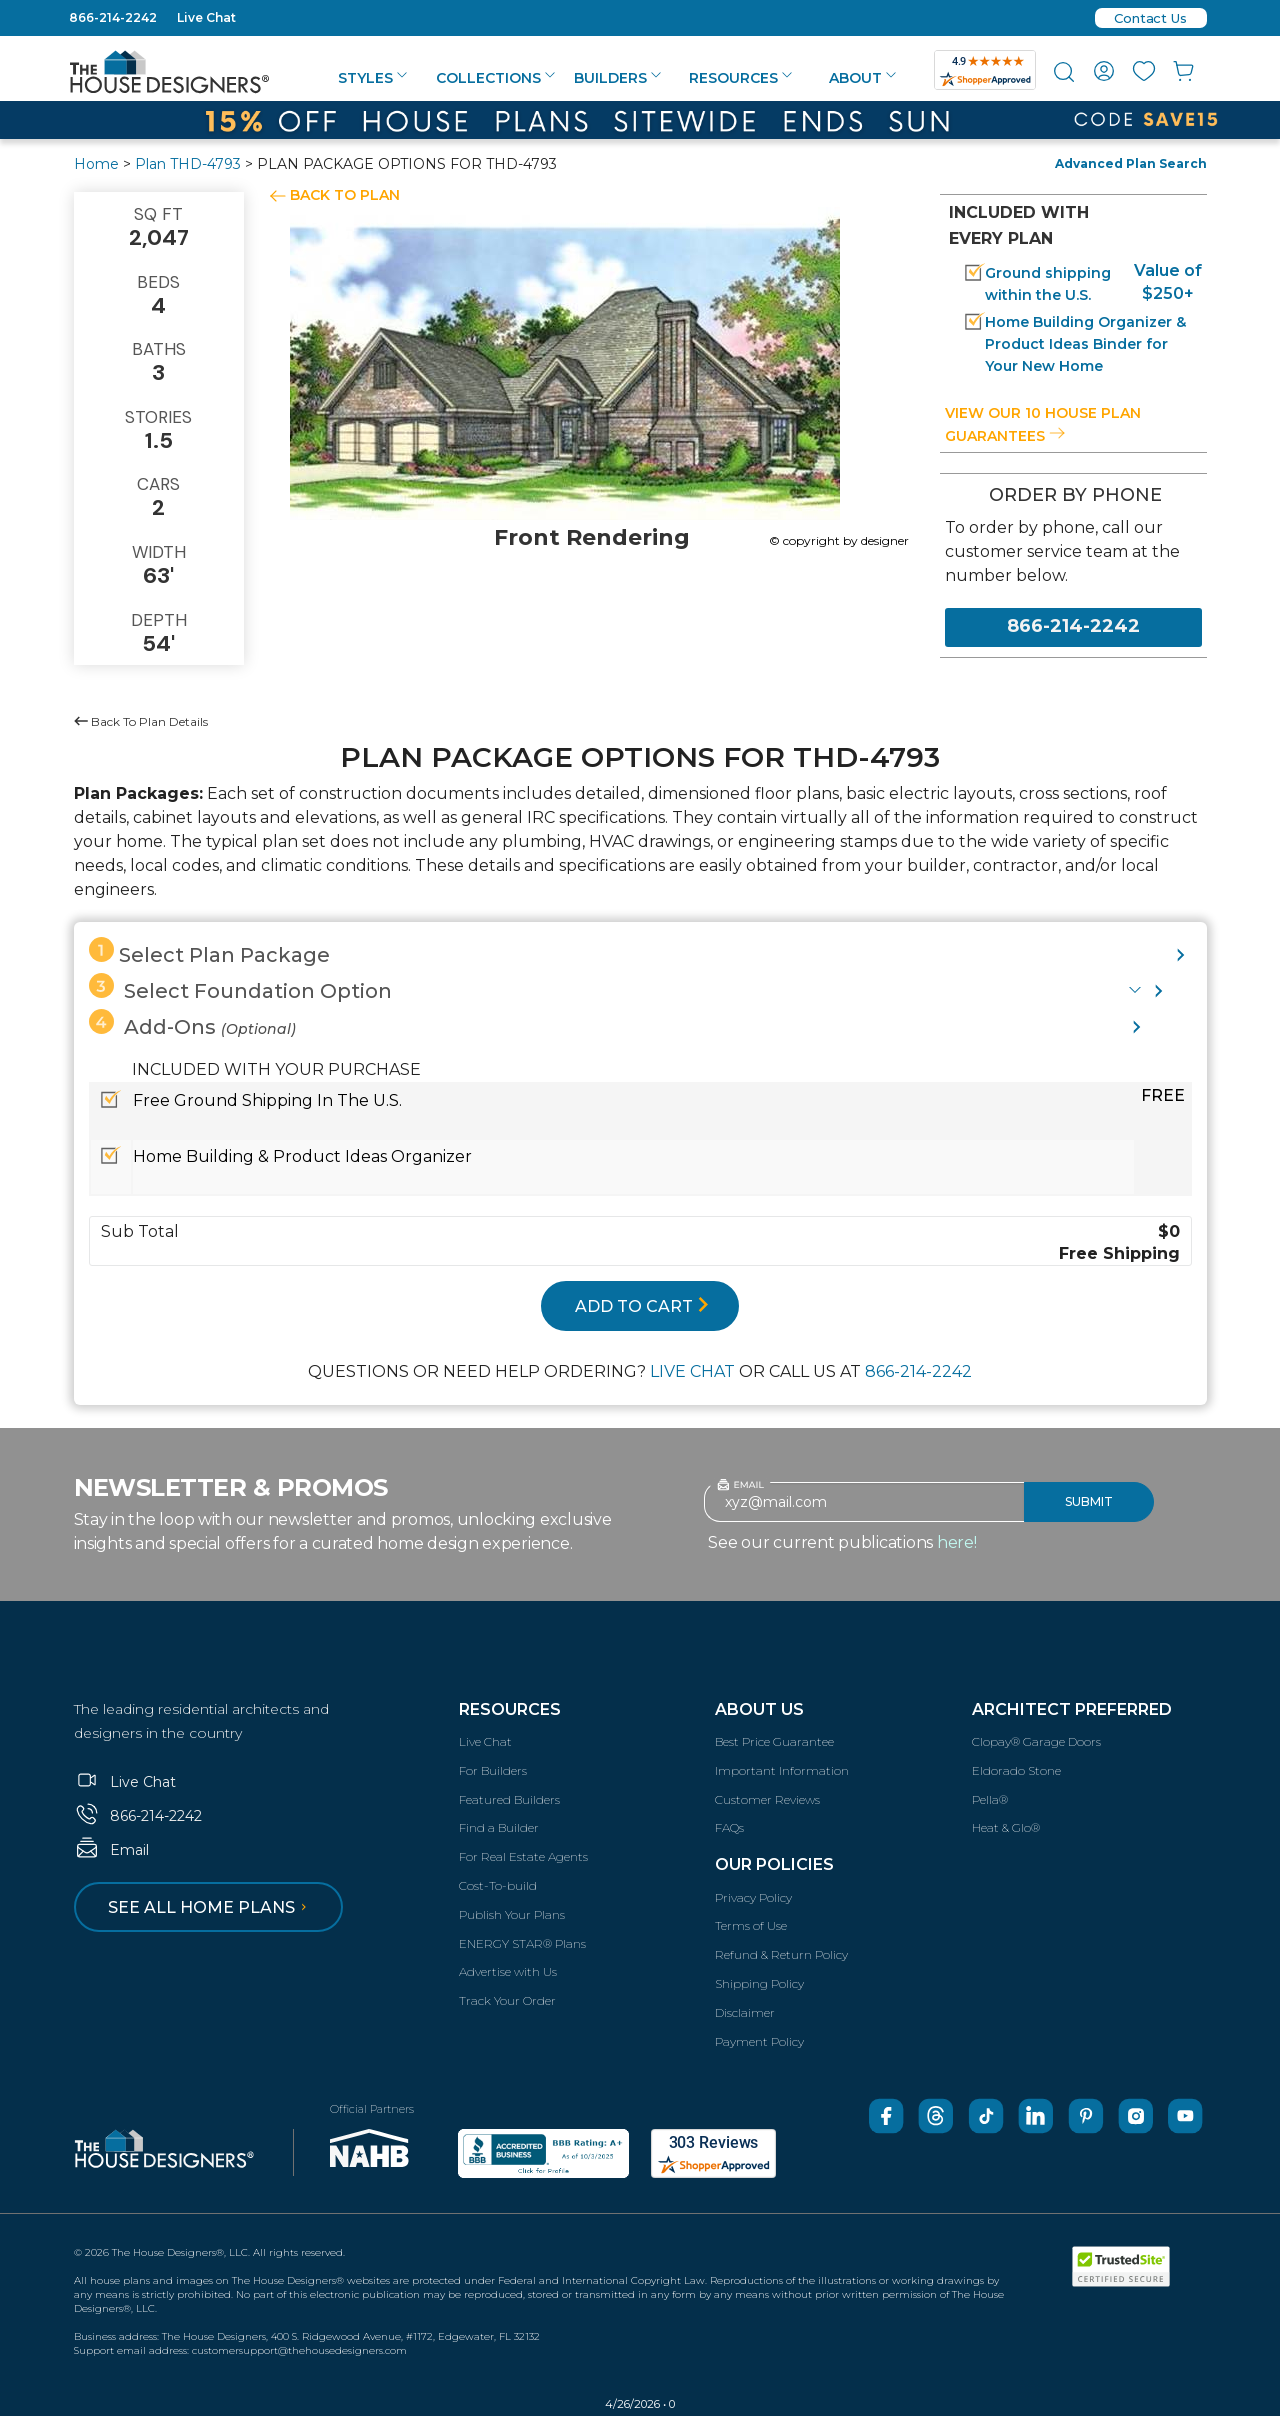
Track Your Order (507, 2000)
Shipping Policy (759, 1983)
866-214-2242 (113, 17)
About (862, 78)
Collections (495, 78)
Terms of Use (751, 1925)
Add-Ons (192, 1024)
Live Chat (206, 17)
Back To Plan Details (141, 721)
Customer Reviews (767, 1799)
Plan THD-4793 (188, 164)
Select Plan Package (209, 952)
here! (957, 1542)
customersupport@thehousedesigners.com (299, 2350)
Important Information (782, 1770)
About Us (759, 1709)
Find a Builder (499, 1827)
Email (111, 1850)
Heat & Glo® (1006, 1827)
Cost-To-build (498, 1885)
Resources (740, 78)
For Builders (493, 1770)
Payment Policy (759, 2041)
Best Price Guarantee (774, 1741)
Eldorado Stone (1016, 1770)
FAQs (729, 1827)
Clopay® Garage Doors (1036, 1741)
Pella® (990, 1799)
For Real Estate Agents (523, 1856)
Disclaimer (745, 2012)
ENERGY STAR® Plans (522, 1943)
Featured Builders (509, 1799)
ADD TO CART (642, 1306)
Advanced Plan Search (1131, 163)
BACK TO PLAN (345, 195)
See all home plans (210, 1907)
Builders (617, 78)
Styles (372, 78)
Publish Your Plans (512, 1914)
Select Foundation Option (240, 988)
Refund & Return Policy (781, 1954)
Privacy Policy (753, 1897)
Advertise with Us (508, 1971)
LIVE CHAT (692, 1371)
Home (96, 164)
